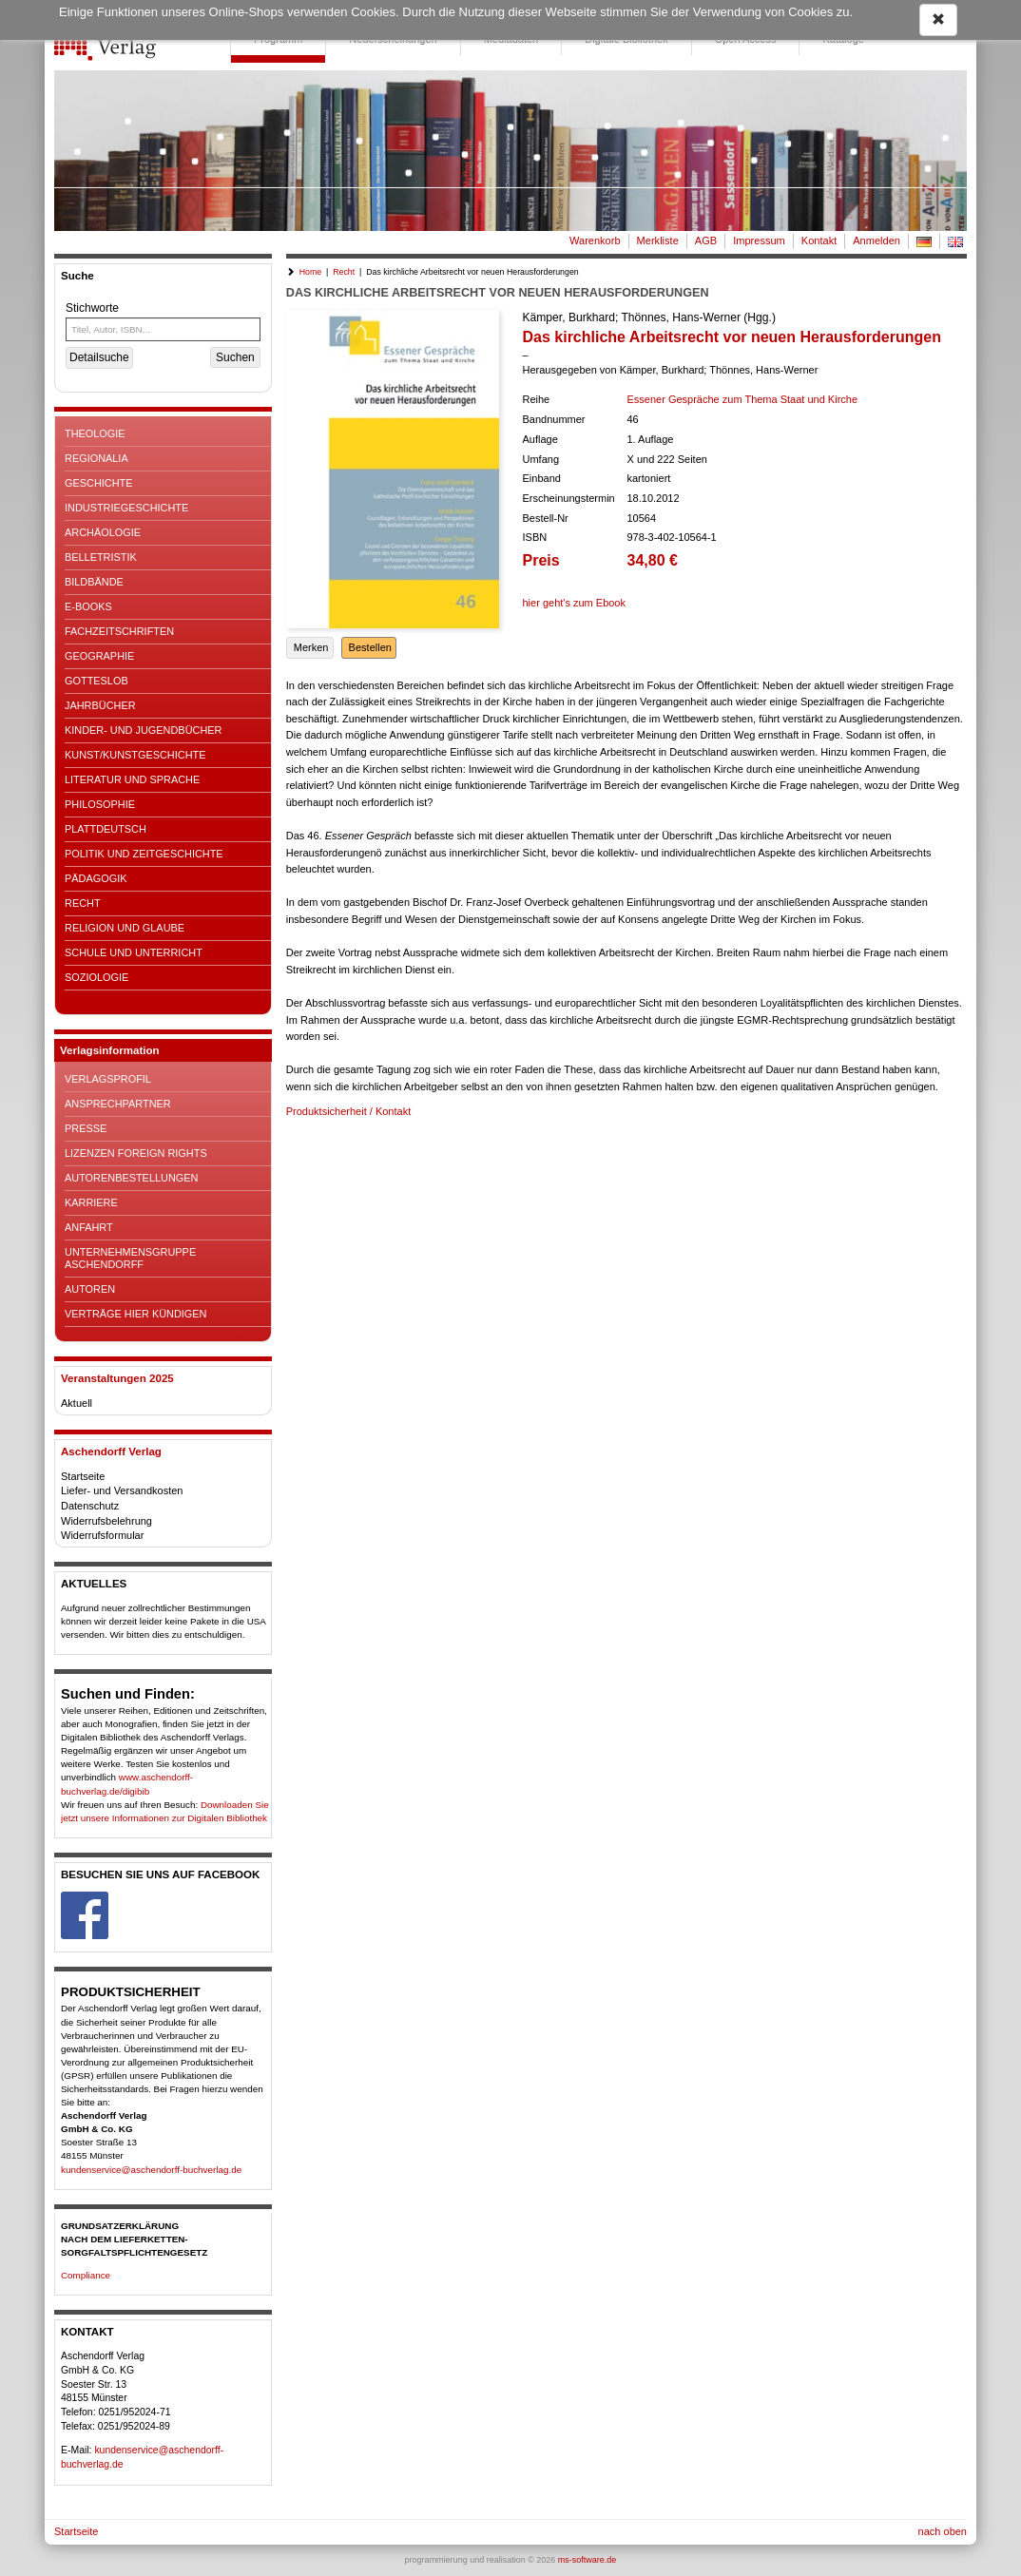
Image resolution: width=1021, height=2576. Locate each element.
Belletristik (101, 557)
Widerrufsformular (102, 1535)
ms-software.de (587, 2560)
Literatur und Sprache (132, 779)
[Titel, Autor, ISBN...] (163, 329)
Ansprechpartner (118, 1103)
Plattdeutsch (105, 829)
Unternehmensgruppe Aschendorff (130, 1258)
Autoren (90, 1289)
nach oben (942, 2531)
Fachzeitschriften (119, 631)
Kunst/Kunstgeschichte (135, 754)
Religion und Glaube (124, 927)
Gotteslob (96, 680)
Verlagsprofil (108, 1079)
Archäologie (103, 532)
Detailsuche (99, 357)
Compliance (85, 2275)
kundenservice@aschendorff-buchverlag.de (151, 2169)
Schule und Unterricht (133, 952)
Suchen (235, 357)
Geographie (99, 656)
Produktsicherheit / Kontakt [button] (348, 1111)
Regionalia (96, 458)
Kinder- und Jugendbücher (143, 730)
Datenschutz (90, 1505)
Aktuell (76, 1403)
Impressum (759, 240)
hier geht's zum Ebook (574, 602)
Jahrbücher (100, 705)
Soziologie (96, 977)
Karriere (91, 1202)
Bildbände (94, 581)
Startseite (83, 1476)
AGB (706, 240)
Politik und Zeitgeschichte (144, 853)
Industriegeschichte (126, 507)
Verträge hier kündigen (135, 1313)
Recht (83, 903)
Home (310, 272)
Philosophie (100, 804)
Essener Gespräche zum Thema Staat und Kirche (742, 399)
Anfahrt (89, 1227)
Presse (85, 1128)
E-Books (88, 606)
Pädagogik (95, 878)
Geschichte (99, 483)
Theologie (95, 433)
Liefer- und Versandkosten (122, 1490)
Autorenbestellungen (131, 1177)
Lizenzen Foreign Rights (136, 1153)
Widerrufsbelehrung (106, 1521)
